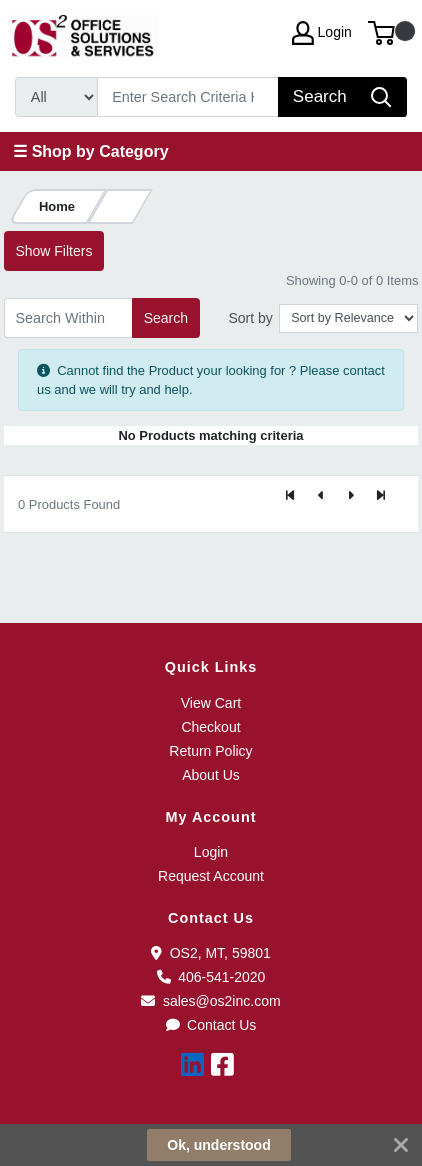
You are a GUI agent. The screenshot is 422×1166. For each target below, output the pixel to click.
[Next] (351, 496)
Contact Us (211, 1025)
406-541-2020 (211, 977)
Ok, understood (218, 1145)
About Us (211, 775)
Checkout (210, 727)
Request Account (211, 876)
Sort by (250, 318)
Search (166, 318)
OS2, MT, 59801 (211, 953)
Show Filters (53, 251)
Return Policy (210, 751)
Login (211, 852)
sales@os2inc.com (210, 1001)
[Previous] (321, 496)
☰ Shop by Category (90, 151)
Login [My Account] (322, 33)
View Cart (211, 703)
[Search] (188, 97)
